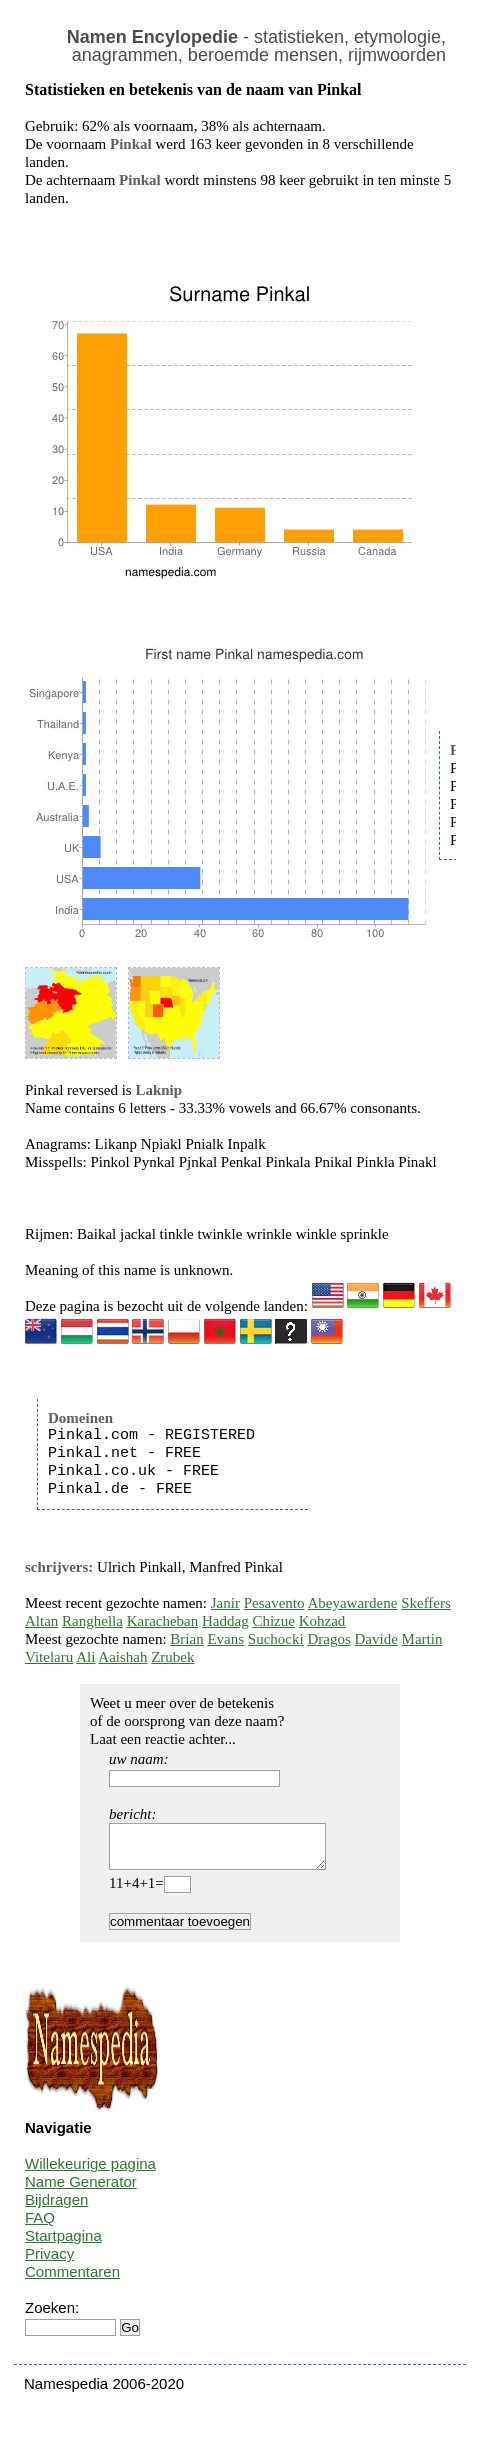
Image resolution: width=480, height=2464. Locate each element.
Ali (85, 1657)
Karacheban (163, 1621)
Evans (225, 1639)
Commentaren (72, 2280)
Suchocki (276, 1639)
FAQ (40, 2226)
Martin (422, 1639)
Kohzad (322, 1621)
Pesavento (274, 1603)
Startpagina (63, 2244)
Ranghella (92, 1621)
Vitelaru (49, 1657)
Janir (225, 1603)
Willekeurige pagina (90, 2172)
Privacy (49, 2262)
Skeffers (426, 1603)
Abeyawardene (352, 1603)
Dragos (328, 1639)
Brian (186, 1639)
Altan (41, 1621)
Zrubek (172, 1657)
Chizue (273, 1621)
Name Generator (81, 2190)
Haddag (225, 1621)
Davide (376, 1639)
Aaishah (122, 1657)
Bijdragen (56, 2208)
